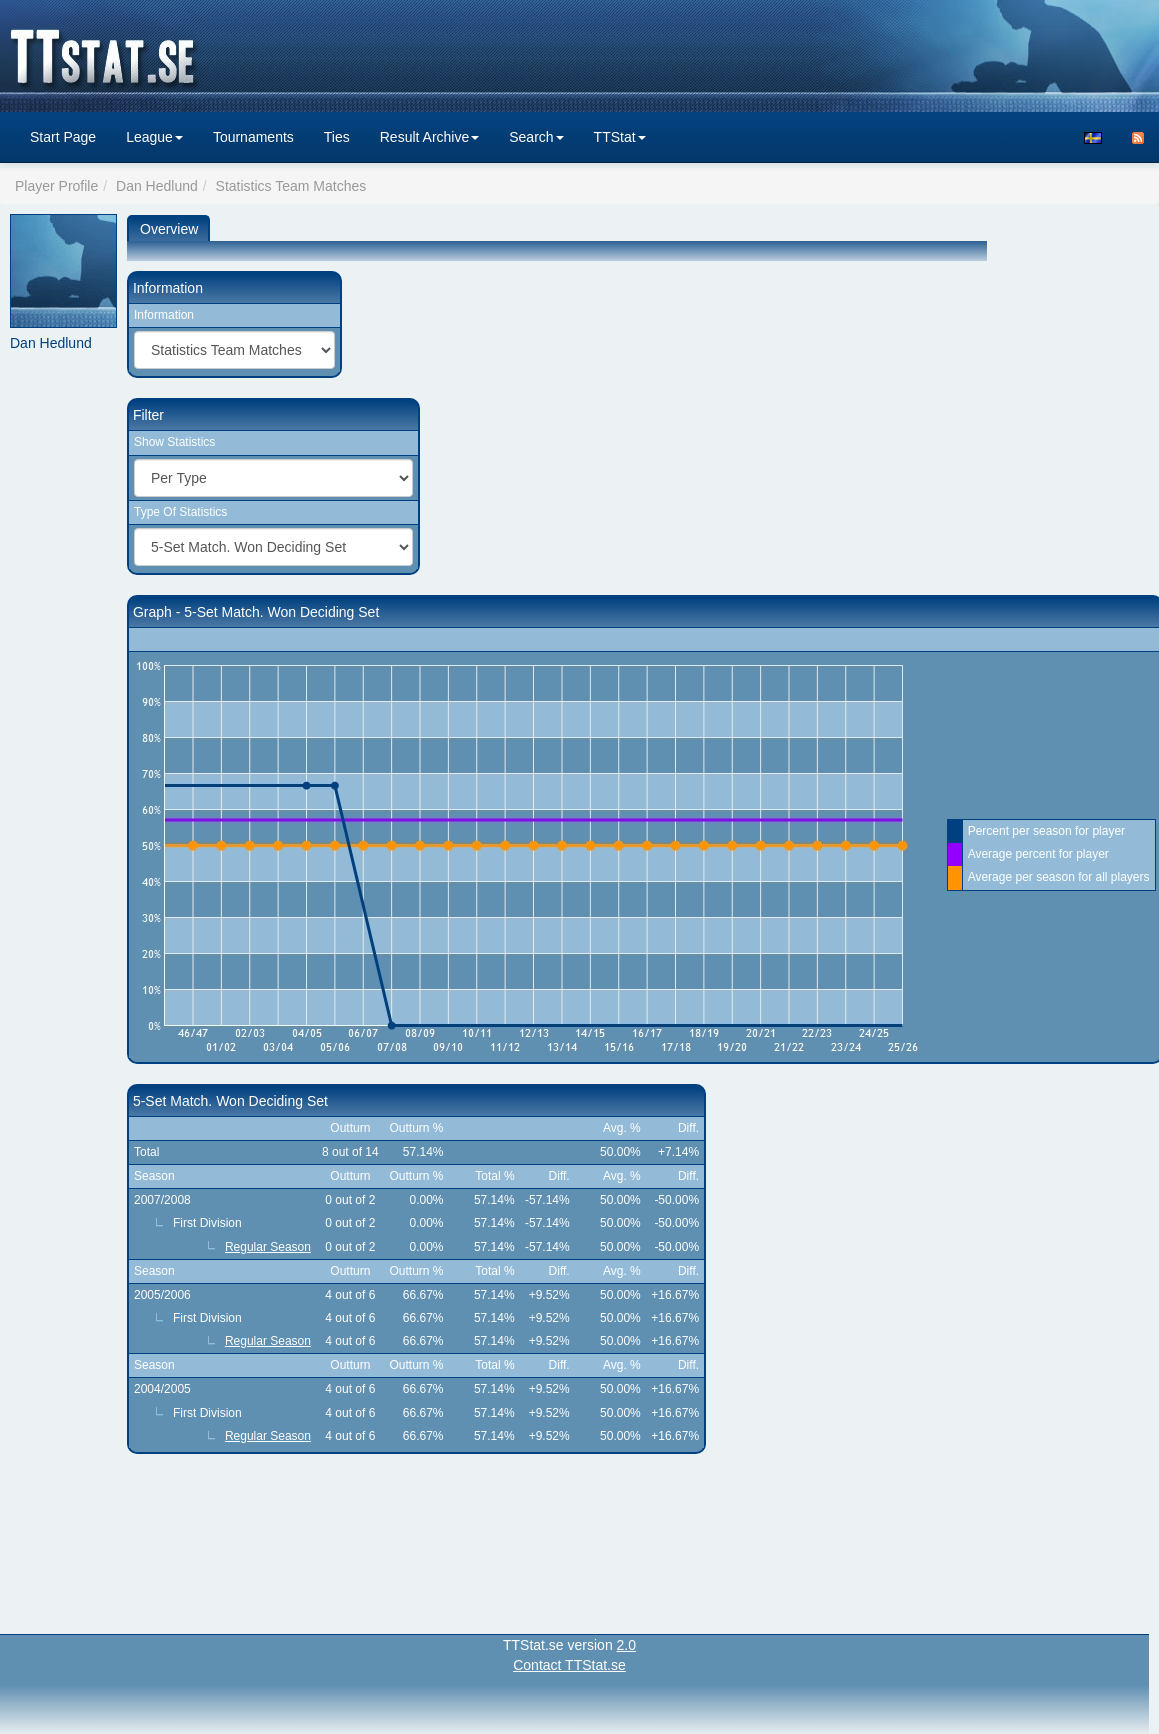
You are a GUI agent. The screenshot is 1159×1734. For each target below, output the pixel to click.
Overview (169, 229)
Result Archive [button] (429, 137)
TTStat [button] (620, 137)
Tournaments (253, 137)
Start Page (63, 137)
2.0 (626, 1645)
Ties (337, 137)
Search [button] (536, 137)
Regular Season (268, 1247)
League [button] (154, 137)
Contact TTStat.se (569, 1665)
